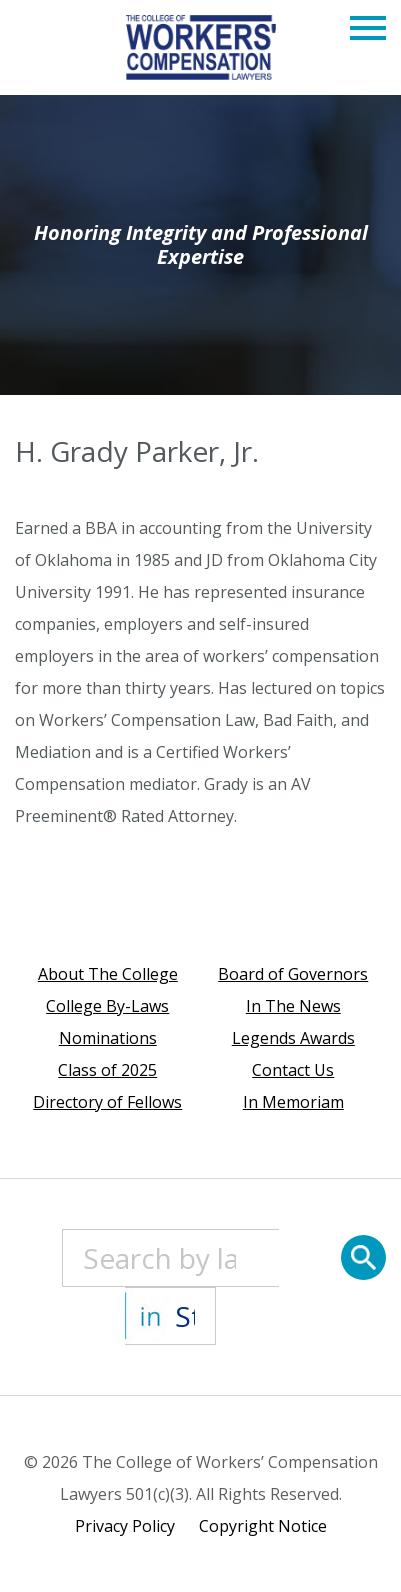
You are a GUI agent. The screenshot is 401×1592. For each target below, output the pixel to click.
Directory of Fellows (107, 1102)
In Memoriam (293, 1102)
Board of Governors (293, 974)
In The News (293, 1006)
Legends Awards (293, 1038)
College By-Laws (107, 1006)
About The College (108, 974)
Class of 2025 (107, 1070)
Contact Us (293, 1070)
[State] (170, 1316)
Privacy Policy (125, 1526)
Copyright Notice (263, 1526)
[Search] (363, 1257)
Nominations (108, 1038)
